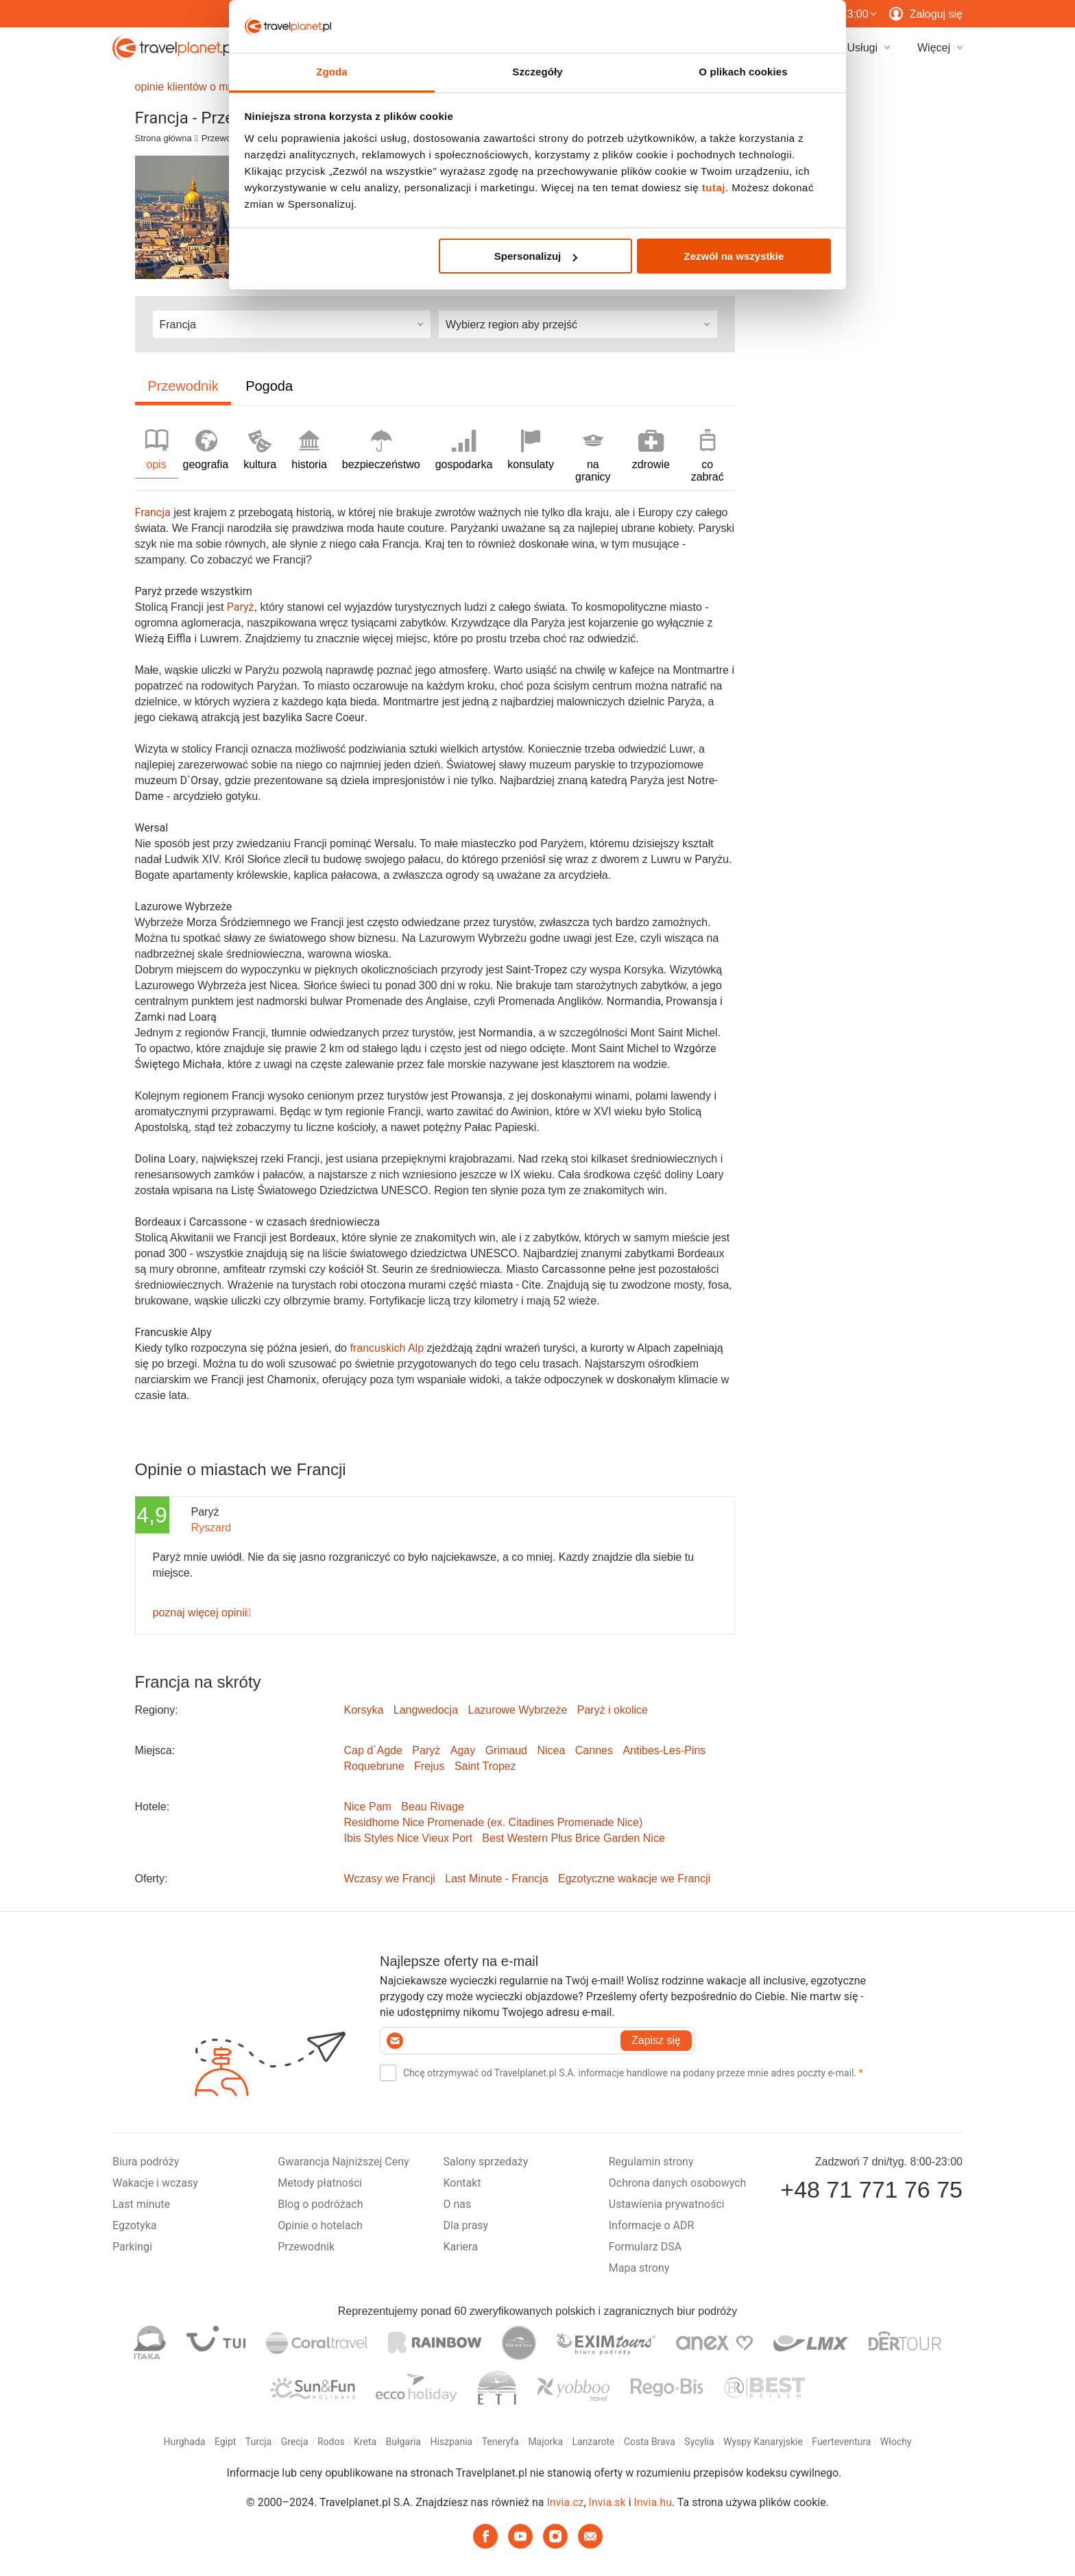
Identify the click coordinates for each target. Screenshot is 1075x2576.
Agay (462, 1750)
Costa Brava (649, 2441)
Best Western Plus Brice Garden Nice (573, 1838)
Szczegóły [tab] (537, 71)
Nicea (551, 1750)
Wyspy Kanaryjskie (763, 2441)
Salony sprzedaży (486, 2161)
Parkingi (132, 2246)
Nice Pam (367, 1806)
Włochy (896, 2441)
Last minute (141, 2204)
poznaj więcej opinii (202, 1612)
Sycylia (699, 2441)
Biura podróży (145, 2161)
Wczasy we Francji (389, 1878)
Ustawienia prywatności (667, 2204)
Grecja (295, 2441)
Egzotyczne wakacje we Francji (634, 1878)
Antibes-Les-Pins (664, 1750)
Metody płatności (320, 2182)
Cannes (594, 1750)
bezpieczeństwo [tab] (381, 450)
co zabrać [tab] (707, 456)
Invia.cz (564, 2502)
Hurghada (184, 2441)
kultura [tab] (259, 450)
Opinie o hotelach (320, 2225)
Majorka (545, 2441)
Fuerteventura (841, 2441)
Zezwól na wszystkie (734, 256)
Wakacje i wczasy (155, 2182)
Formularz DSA (645, 2246)
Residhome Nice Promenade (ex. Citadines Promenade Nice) (493, 1822)
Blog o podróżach (320, 2204)
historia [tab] (309, 450)
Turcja (258, 2441)
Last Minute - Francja (496, 1878)
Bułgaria (403, 2441)
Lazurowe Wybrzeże (518, 1710)
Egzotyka (134, 2225)
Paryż (426, 1750)
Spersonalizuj (536, 256)
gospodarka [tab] (464, 450)
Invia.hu (653, 2502)
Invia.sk (607, 2502)
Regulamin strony (651, 2161)
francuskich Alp (387, 1348)
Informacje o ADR (651, 2225)
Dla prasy (466, 2225)
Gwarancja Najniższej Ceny (343, 2161)
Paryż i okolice (612, 1710)
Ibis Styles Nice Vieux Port (408, 1838)
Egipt (226, 2441)
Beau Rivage (432, 1806)
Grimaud (506, 1750)
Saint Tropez (485, 1766)
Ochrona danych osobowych (678, 2182)
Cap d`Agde (373, 1750)
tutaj (713, 187)
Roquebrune (374, 1766)
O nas (458, 2204)
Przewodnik (224, 138)
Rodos (331, 2441)
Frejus (429, 1766)
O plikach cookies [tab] (743, 71)
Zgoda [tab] (332, 71)
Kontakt (462, 2182)
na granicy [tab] (593, 456)
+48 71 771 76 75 (871, 2189)
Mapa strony (639, 2267)
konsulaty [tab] (530, 450)
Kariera (461, 2246)
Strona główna (163, 138)
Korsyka (364, 1710)
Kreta (365, 2441)
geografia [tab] (206, 450)
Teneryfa (500, 2441)
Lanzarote (593, 2441)
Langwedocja (426, 1710)
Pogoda (269, 385)
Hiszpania (451, 2441)
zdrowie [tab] (651, 450)
